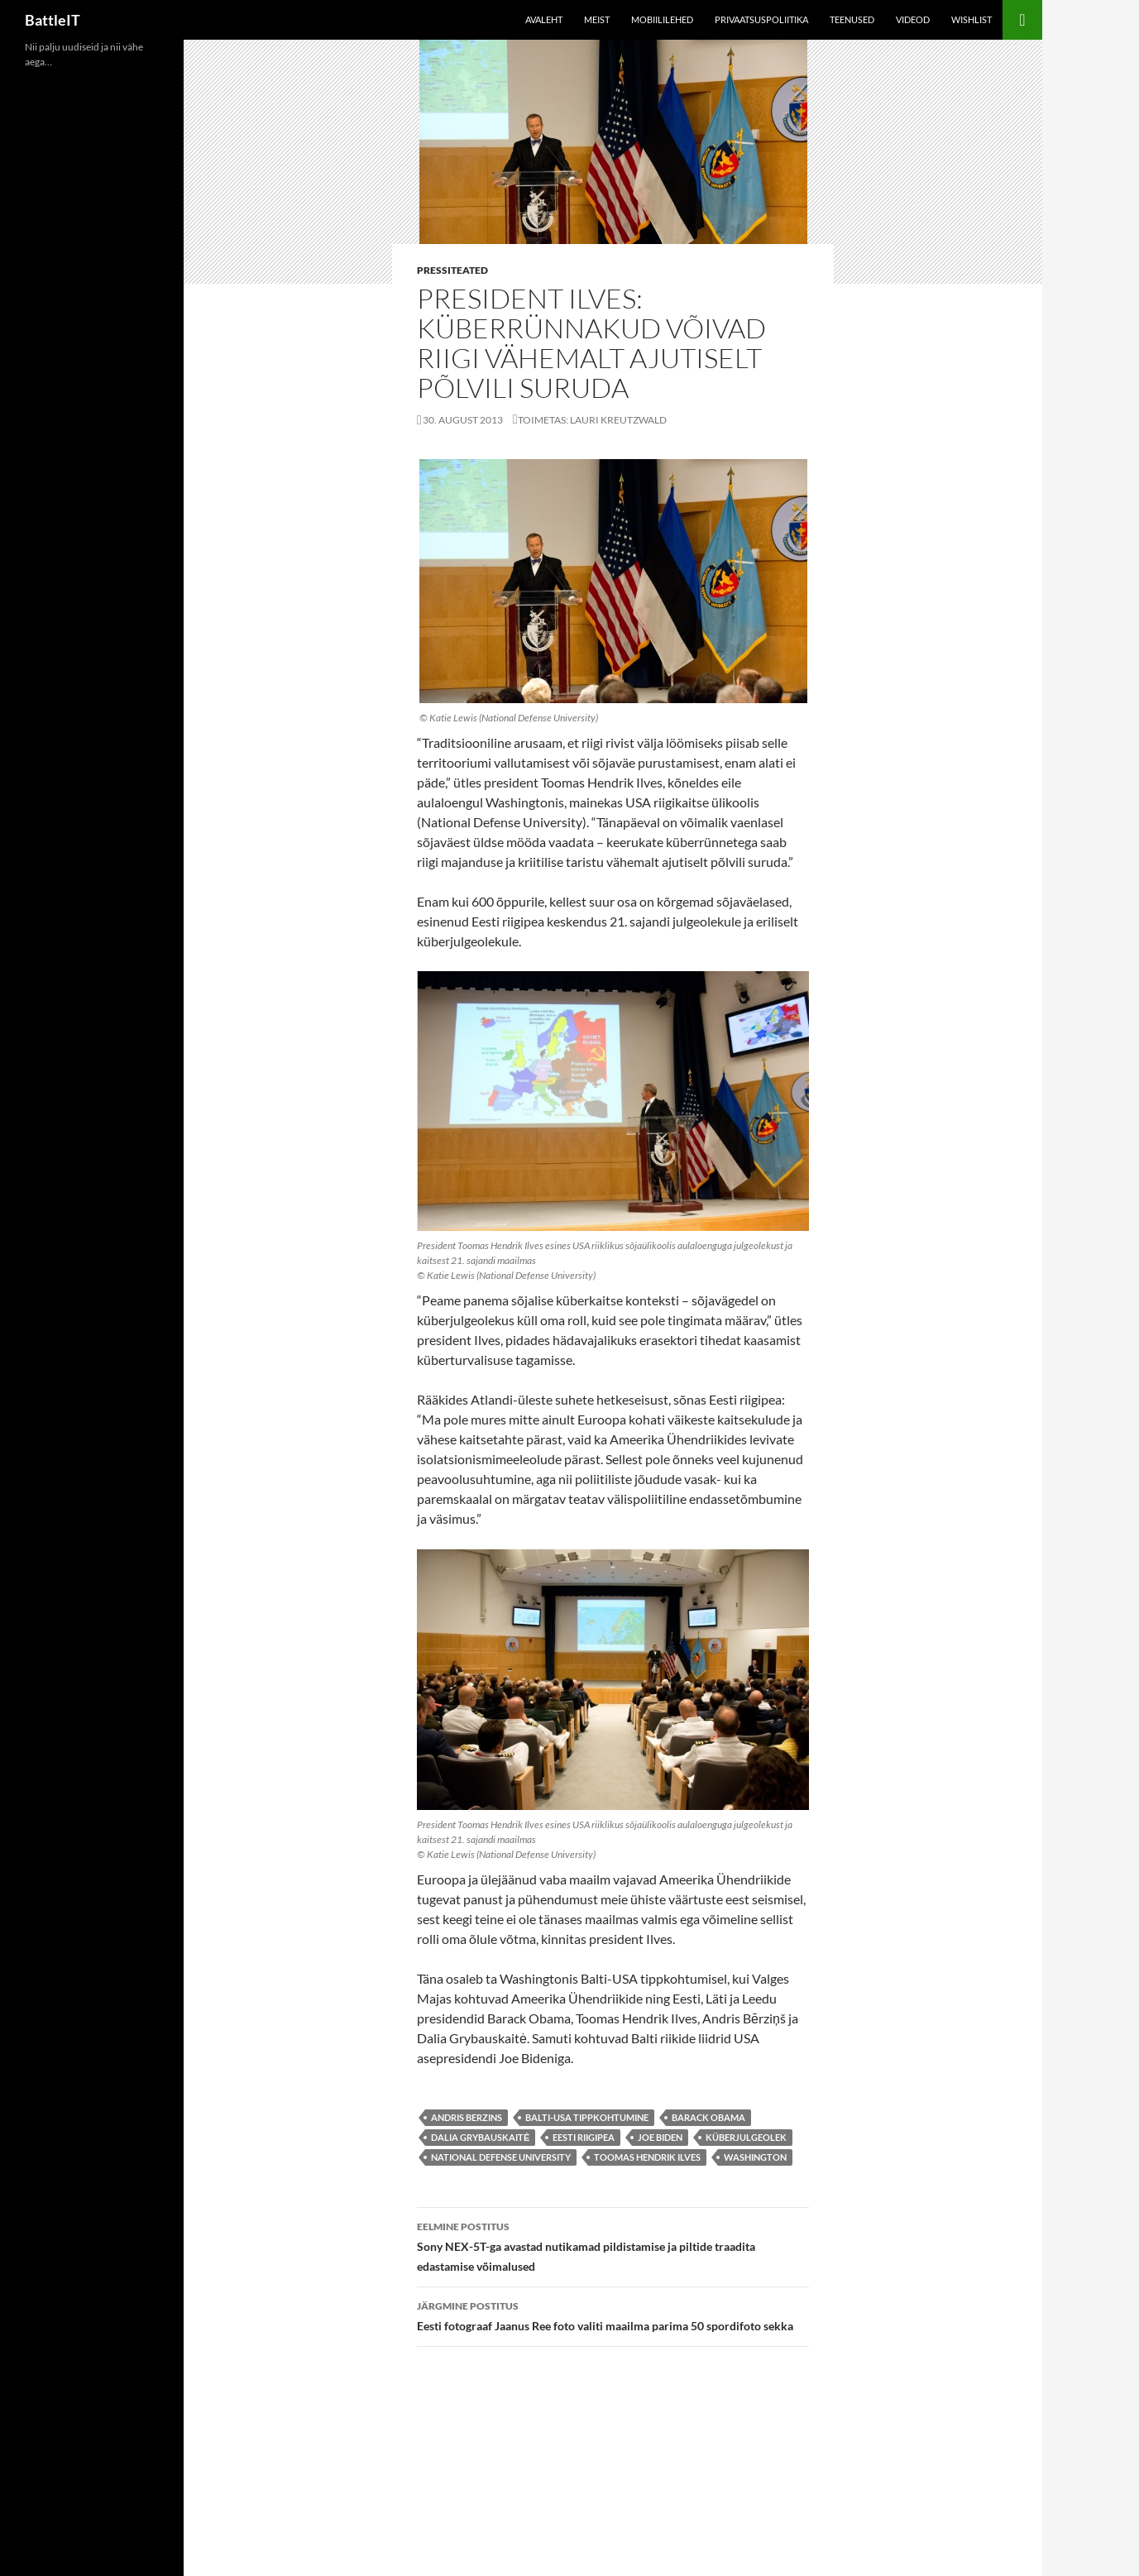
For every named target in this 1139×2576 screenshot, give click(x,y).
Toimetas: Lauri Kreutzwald (592, 420)
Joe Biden (660, 2137)
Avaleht (543, 19)
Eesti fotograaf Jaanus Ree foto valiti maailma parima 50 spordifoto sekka (613, 2314)
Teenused (852, 19)
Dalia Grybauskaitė (480, 2137)
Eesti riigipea (584, 2137)
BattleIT (52, 20)
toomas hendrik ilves (647, 2157)
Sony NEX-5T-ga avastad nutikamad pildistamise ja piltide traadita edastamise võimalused (613, 2245)
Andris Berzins (466, 2117)
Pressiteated (452, 270)
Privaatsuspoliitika (761, 19)
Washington (755, 2157)
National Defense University (501, 2157)
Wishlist (971, 19)
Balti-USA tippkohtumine (586, 2117)
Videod (913, 19)
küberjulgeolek (746, 2137)
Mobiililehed (662, 19)
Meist (597, 19)
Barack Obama (708, 2117)
